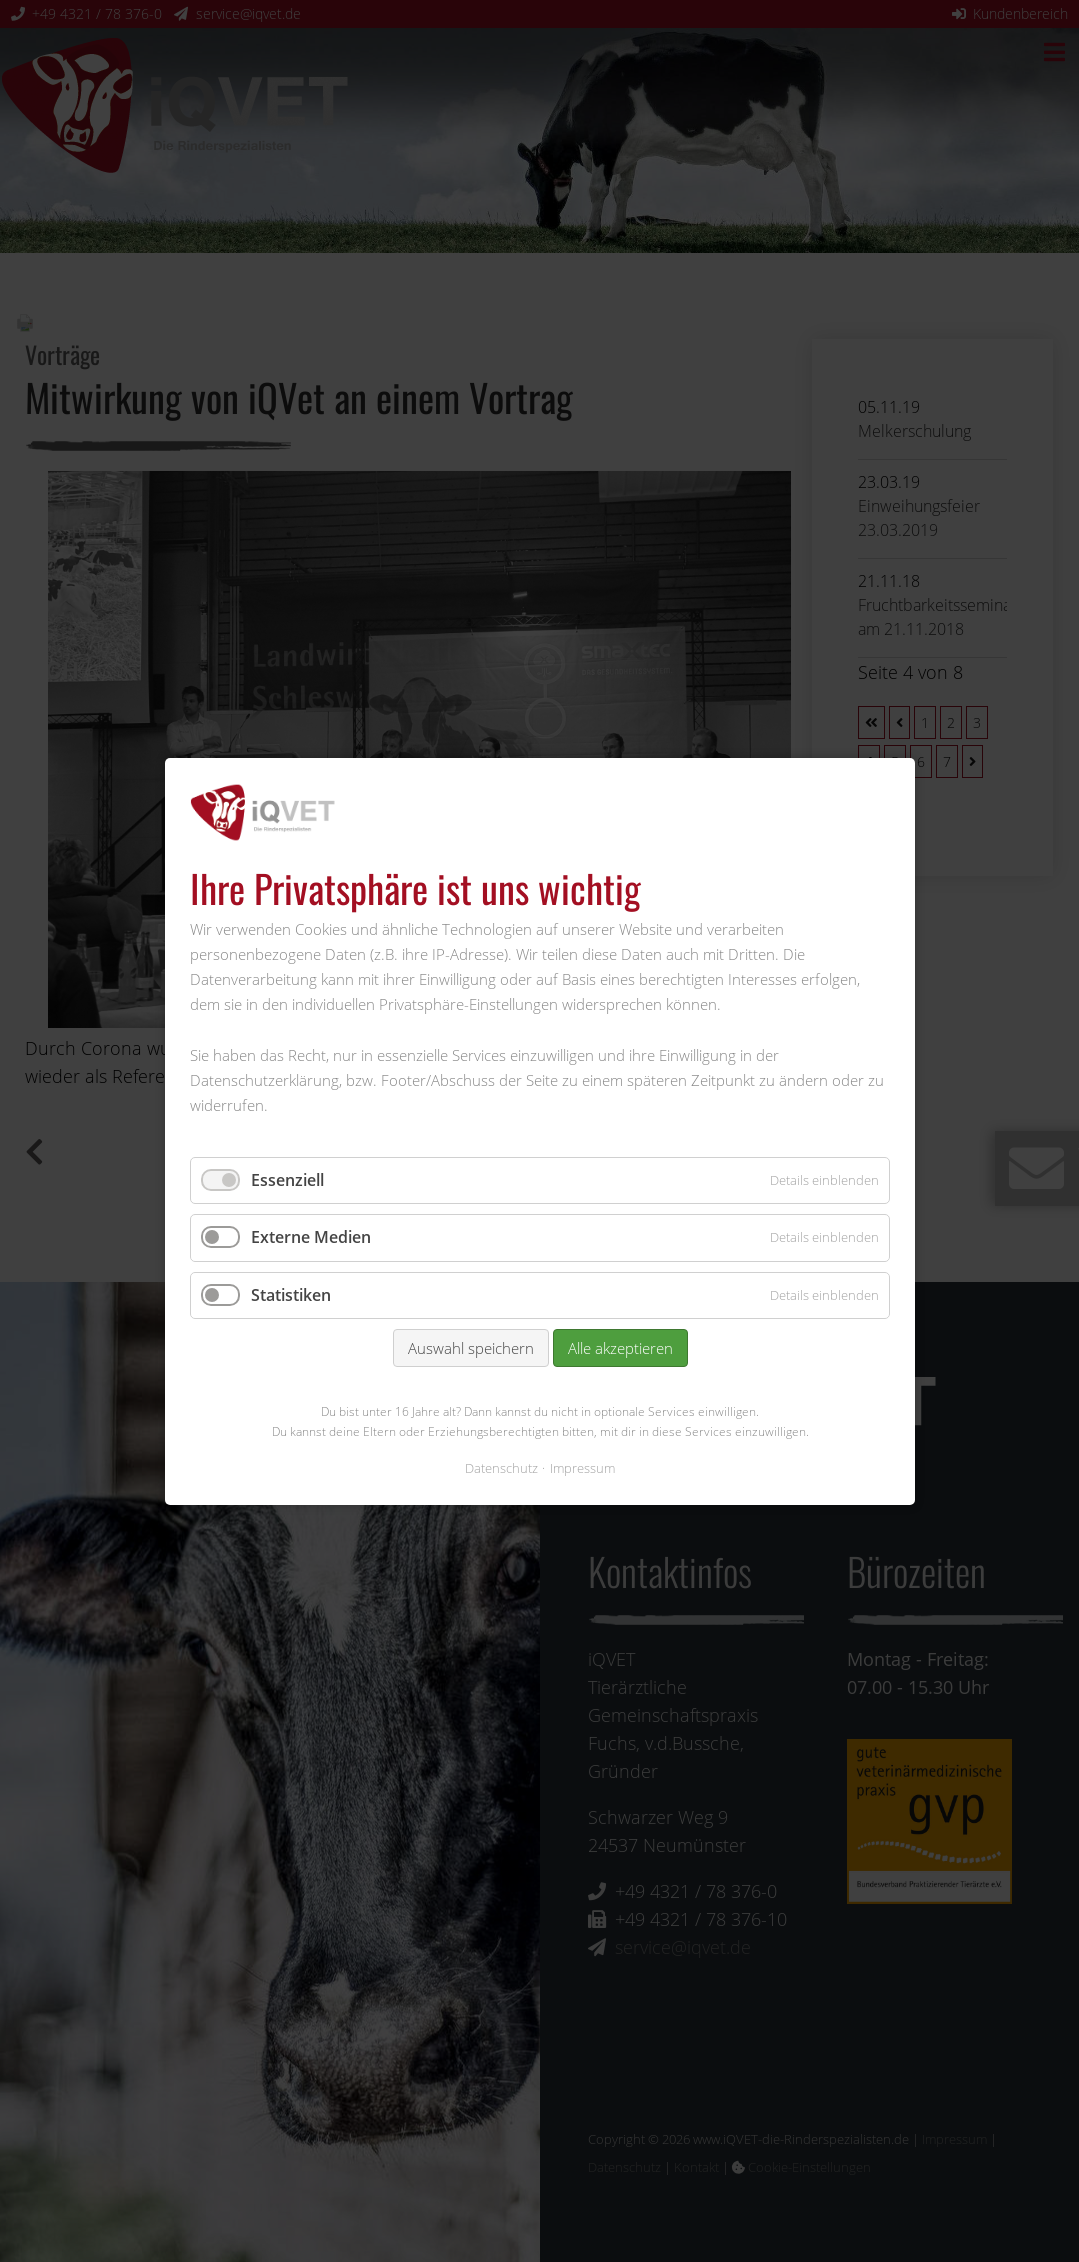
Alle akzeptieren (619, 1348)
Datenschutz (501, 1467)
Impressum (582, 1467)
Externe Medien (311, 1237)
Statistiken (291, 1294)
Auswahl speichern (470, 1348)
